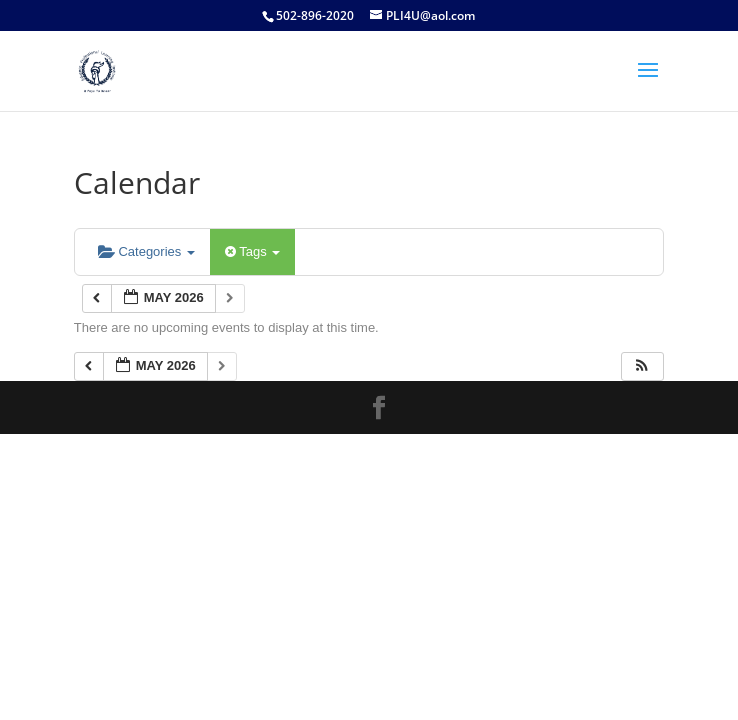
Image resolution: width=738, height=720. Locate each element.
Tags (252, 251)
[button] (642, 366)
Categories (146, 251)
